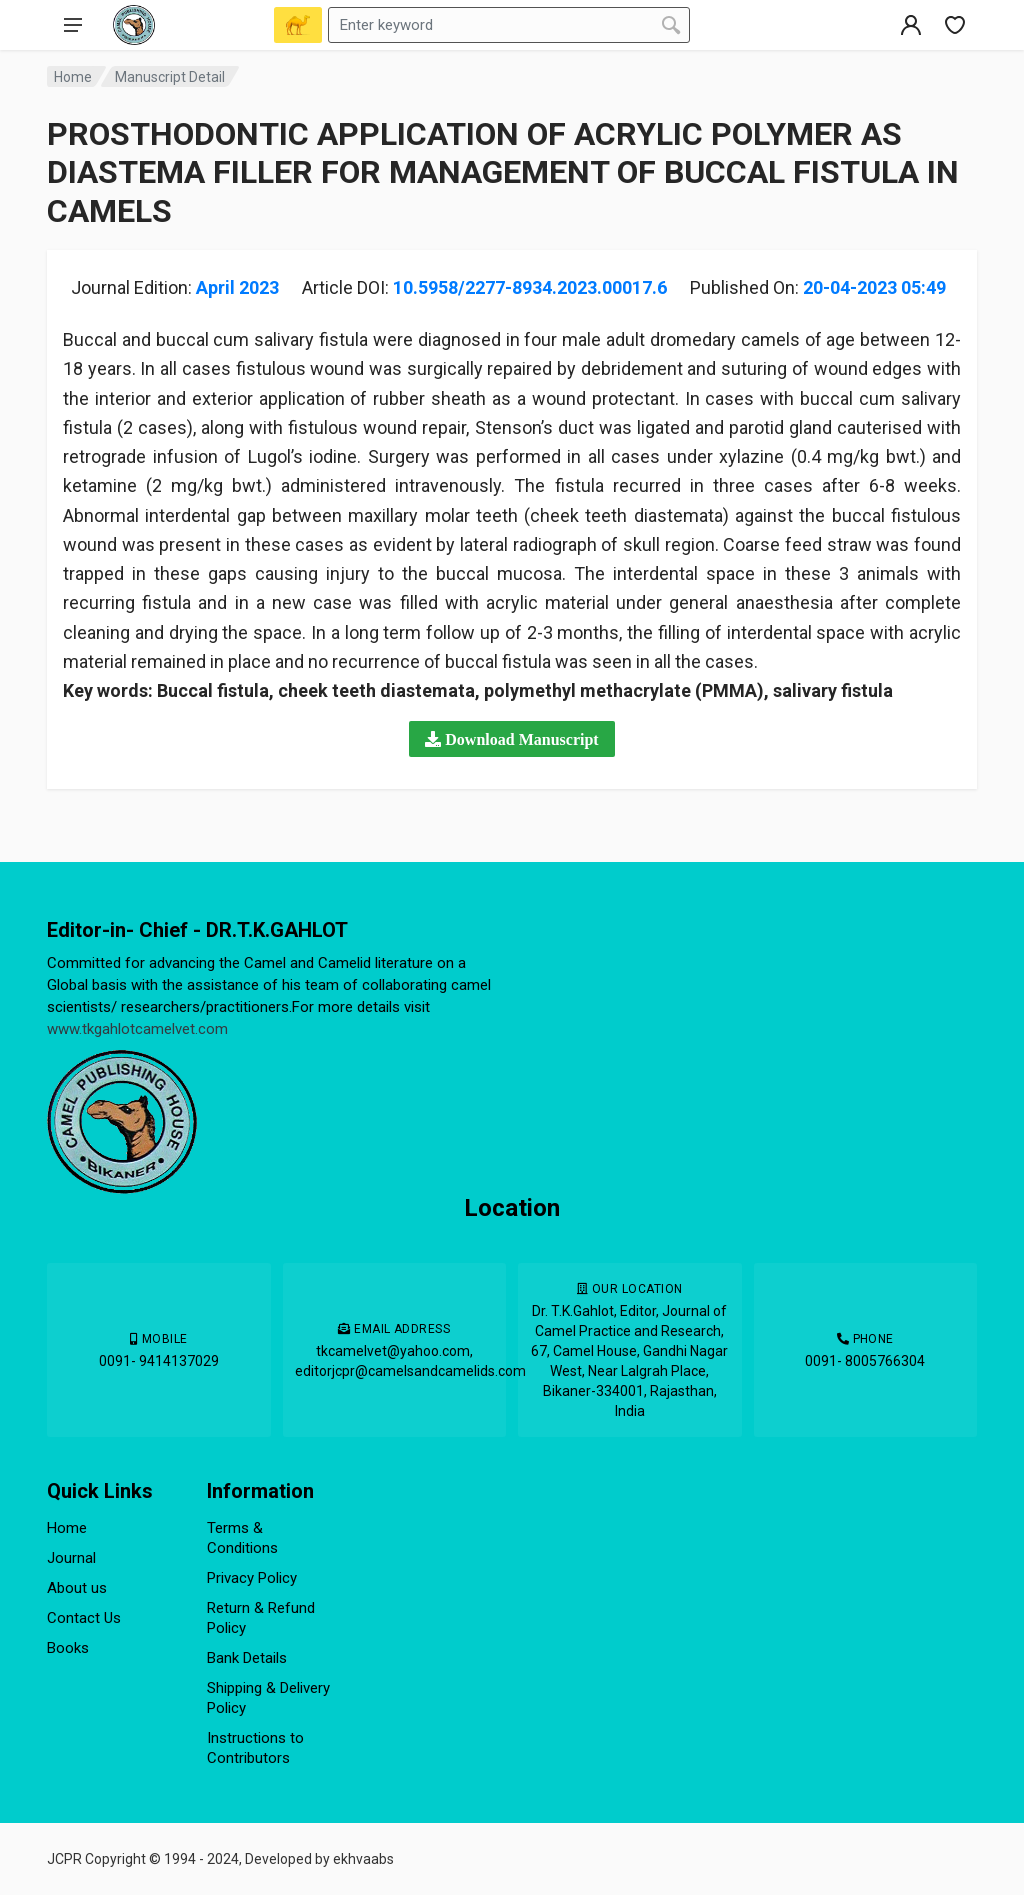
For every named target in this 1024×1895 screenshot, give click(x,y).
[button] (511, 739)
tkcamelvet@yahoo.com (393, 1351)
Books (68, 1648)
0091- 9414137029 (159, 1361)
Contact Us (84, 1618)
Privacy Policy (252, 1578)
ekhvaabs (363, 1859)
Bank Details (247, 1658)
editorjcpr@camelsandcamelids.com (410, 1371)
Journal (71, 1558)
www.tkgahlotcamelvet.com (137, 1029)
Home (73, 77)
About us (77, 1588)
